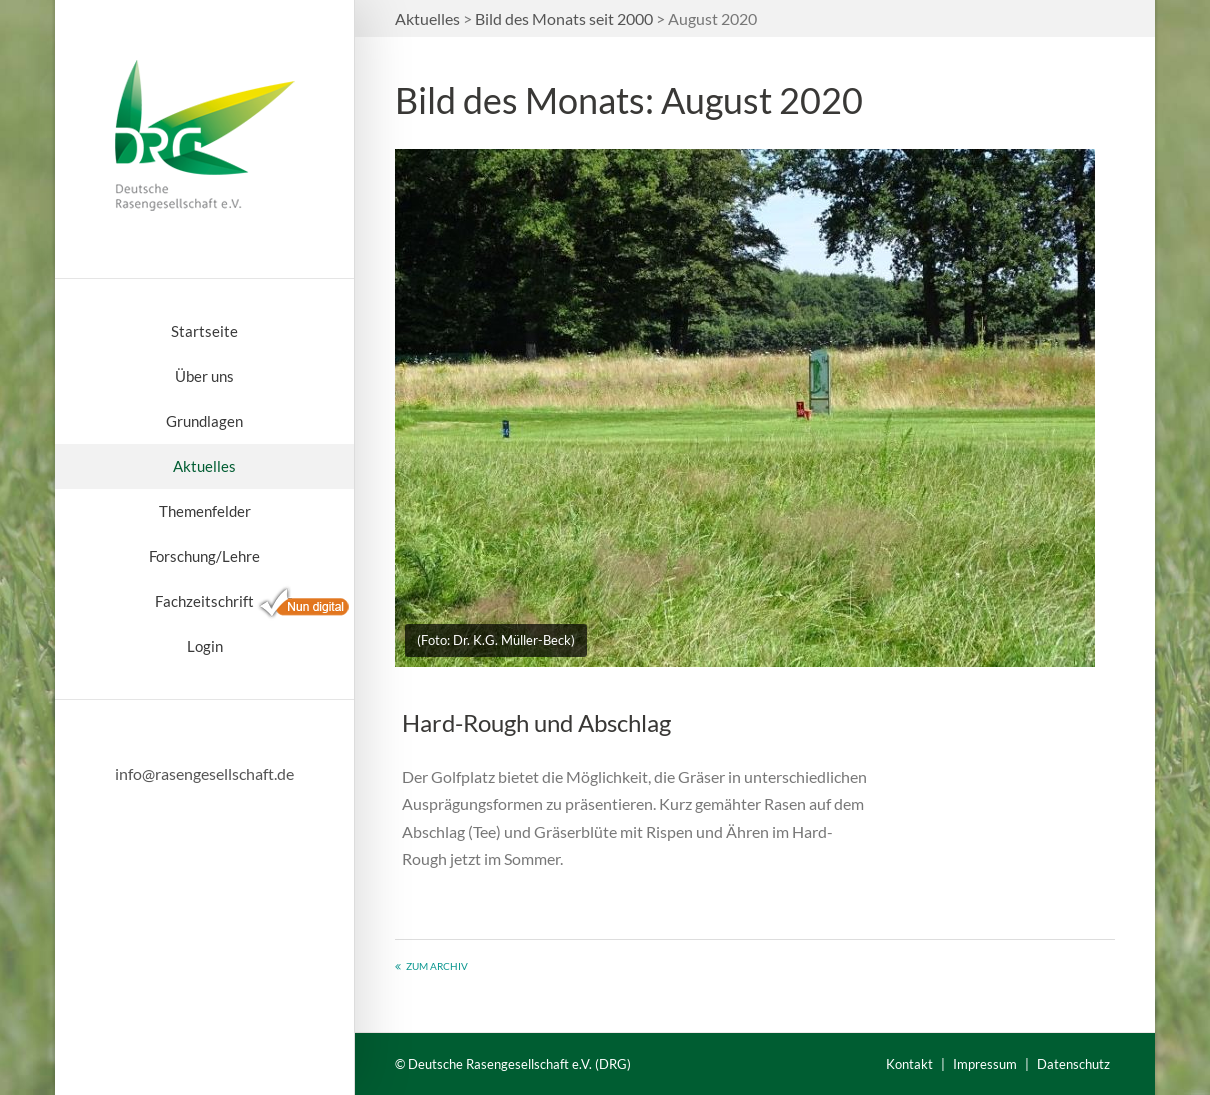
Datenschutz (1073, 1064)
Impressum (985, 1064)
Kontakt (909, 1064)
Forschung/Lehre (204, 556)
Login (205, 646)
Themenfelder (205, 511)
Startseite (204, 331)
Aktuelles (204, 466)
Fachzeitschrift (204, 601)
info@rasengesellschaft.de (204, 773)
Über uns (204, 376)
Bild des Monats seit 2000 (564, 18)
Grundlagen (204, 421)
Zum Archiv (437, 966)
